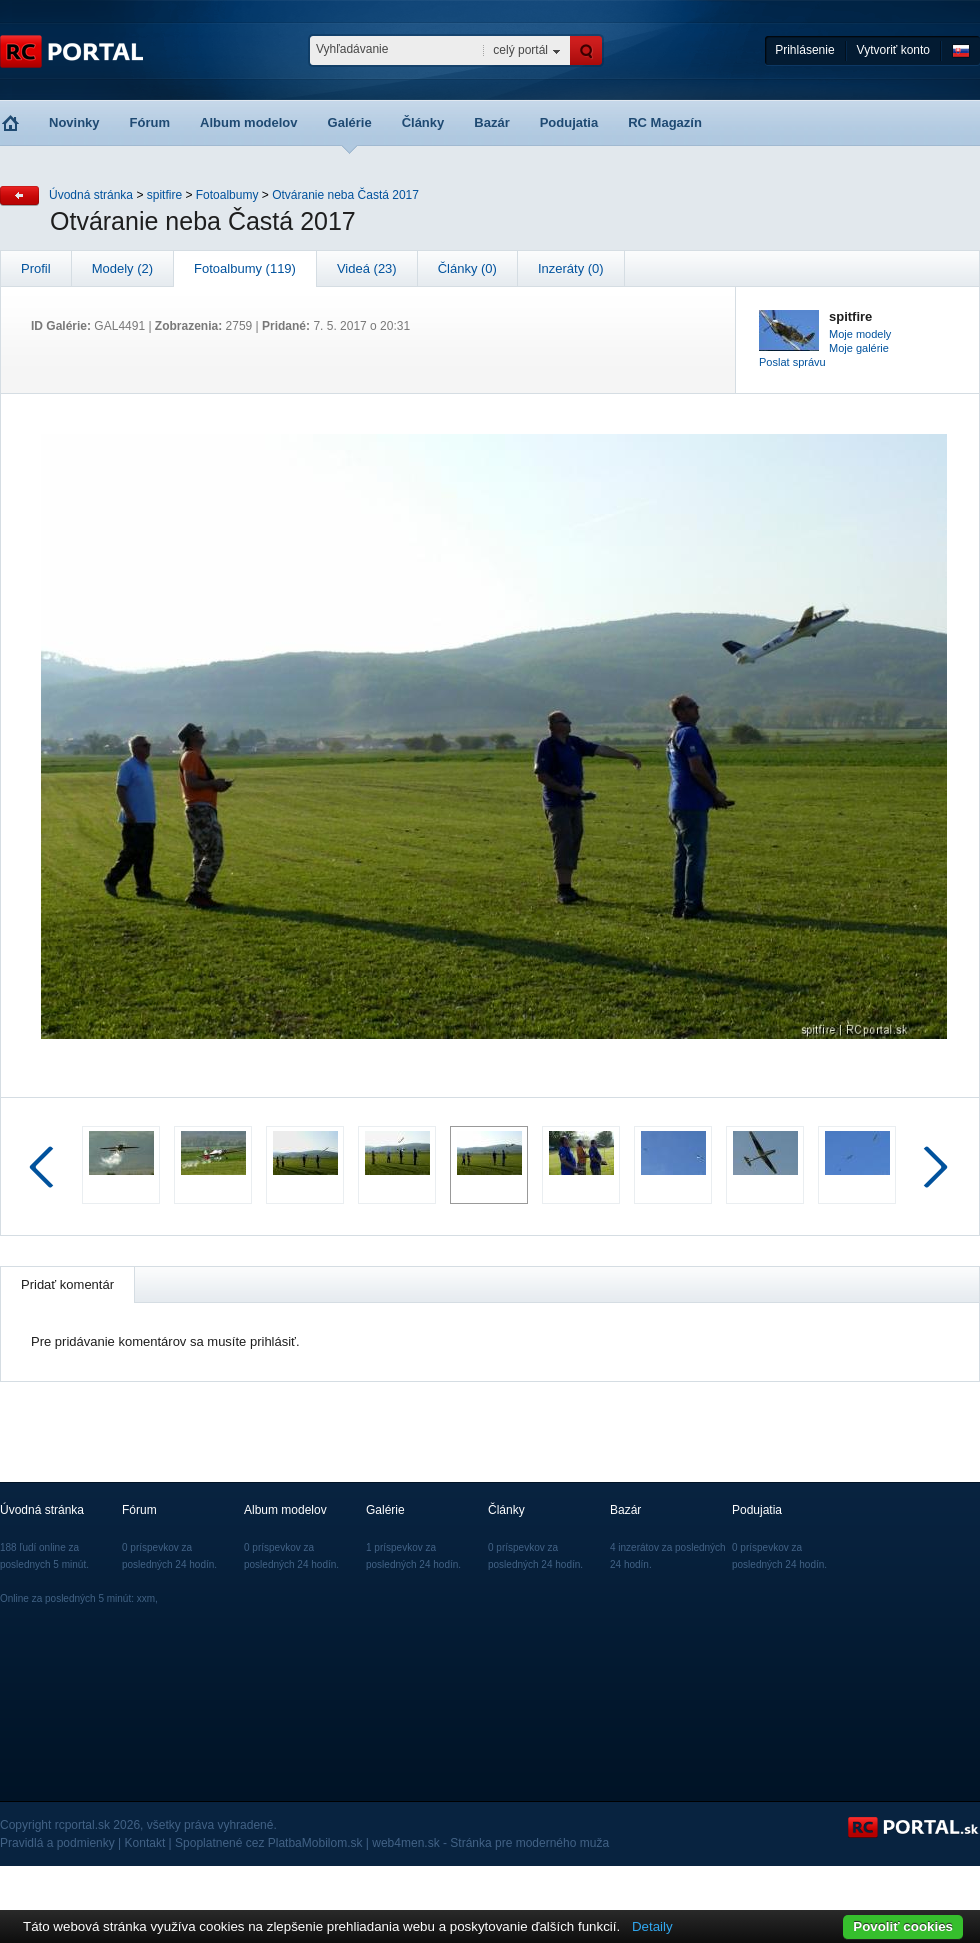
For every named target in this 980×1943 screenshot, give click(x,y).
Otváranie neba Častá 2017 (345, 195)
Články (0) (467, 268)
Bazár (491, 122)
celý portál (520, 50)
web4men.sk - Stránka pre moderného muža (490, 1843)
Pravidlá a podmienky (57, 1843)
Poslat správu (792, 362)
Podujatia (569, 122)
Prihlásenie (804, 50)
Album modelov (249, 122)
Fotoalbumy (227, 195)
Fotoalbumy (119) (245, 268)
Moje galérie (859, 348)
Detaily (652, 1926)
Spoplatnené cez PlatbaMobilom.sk (268, 1843)
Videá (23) (367, 268)
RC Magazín (665, 122)
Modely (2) (122, 268)
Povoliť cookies (903, 1926)
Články (423, 122)
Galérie (350, 122)
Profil (36, 268)
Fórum (150, 122)
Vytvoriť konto (893, 50)
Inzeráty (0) (571, 268)
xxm (146, 1598)
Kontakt (145, 1843)
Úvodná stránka (91, 195)
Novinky (74, 122)
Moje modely (860, 334)
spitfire (164, 195)
